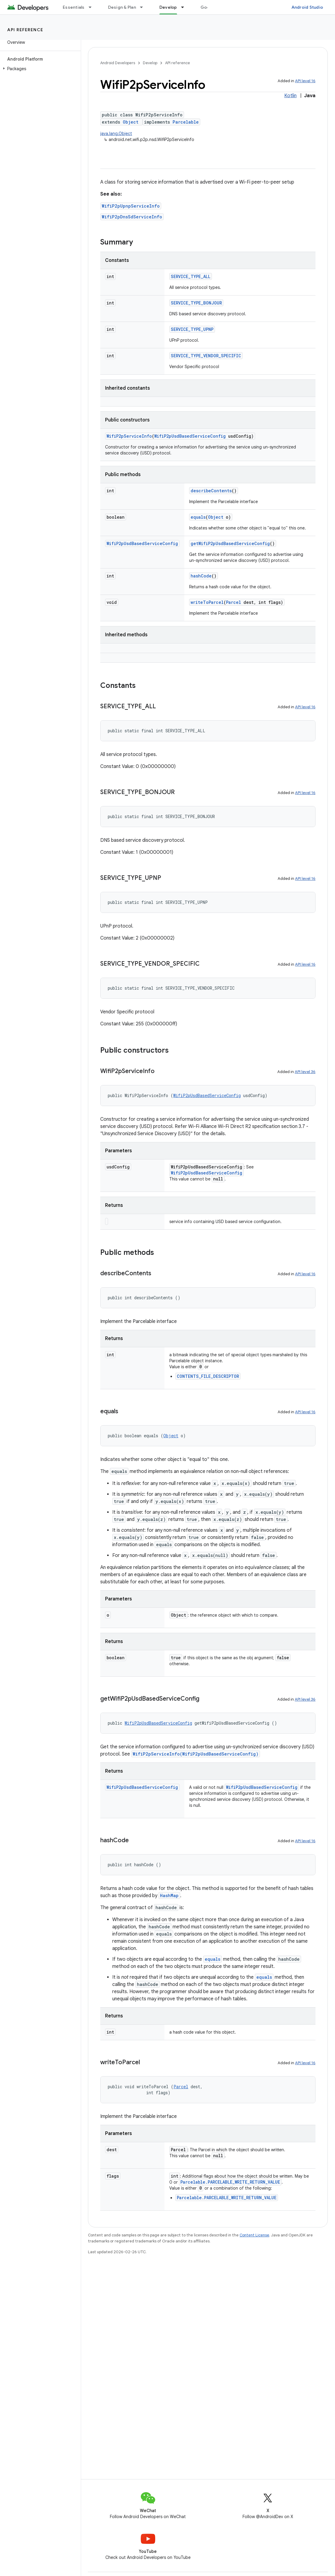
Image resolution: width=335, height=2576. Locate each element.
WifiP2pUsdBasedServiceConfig (190, 436)
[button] (39, 68)
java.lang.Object (116, 133)
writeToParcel (207, 602)
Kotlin (290, 96)
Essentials (74, 7)
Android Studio (307, 7)
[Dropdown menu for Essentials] (93, 7)
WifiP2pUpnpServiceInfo (131, 206)
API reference (25, 29)
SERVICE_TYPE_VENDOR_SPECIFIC (206, 355)
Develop (150, 62)
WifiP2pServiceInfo (129, 436)
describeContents (211, 490)
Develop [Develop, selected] (168, 7)
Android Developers (117, 62)
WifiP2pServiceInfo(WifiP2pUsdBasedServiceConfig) (195, 1754)
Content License (254, 2235)
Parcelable (186, 122)
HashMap (169, 1895)
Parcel (233, 602)
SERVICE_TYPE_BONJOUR (196, 303)
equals (198, 517)
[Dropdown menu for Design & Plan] (144, 7)
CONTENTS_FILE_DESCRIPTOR (208, 1376)
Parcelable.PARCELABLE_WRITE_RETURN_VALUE (230, 2182)
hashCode (201, 576)
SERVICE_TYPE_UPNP (192, 329)
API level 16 (305, 80)
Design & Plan (122, 7)
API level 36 (305, 1071)
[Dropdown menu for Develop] (185, 7)
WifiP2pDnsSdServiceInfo (132, 217)
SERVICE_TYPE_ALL (190, 276)
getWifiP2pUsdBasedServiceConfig (230, 543)
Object (130, 122)
